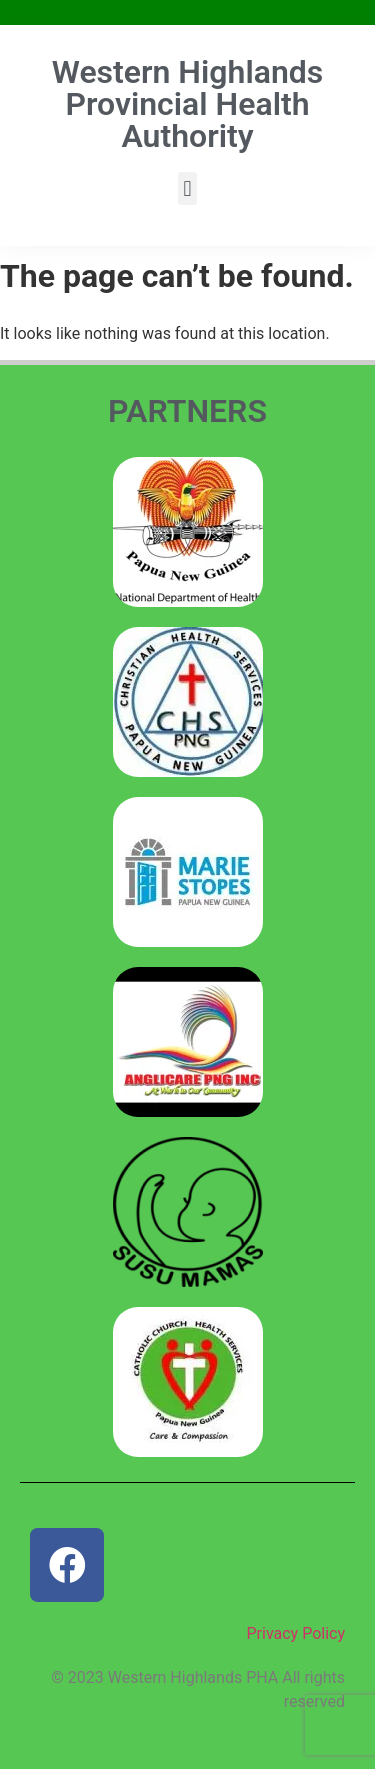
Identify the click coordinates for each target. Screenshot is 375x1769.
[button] (187, 188)
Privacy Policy (296, 1633)
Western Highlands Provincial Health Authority (187, 104)
